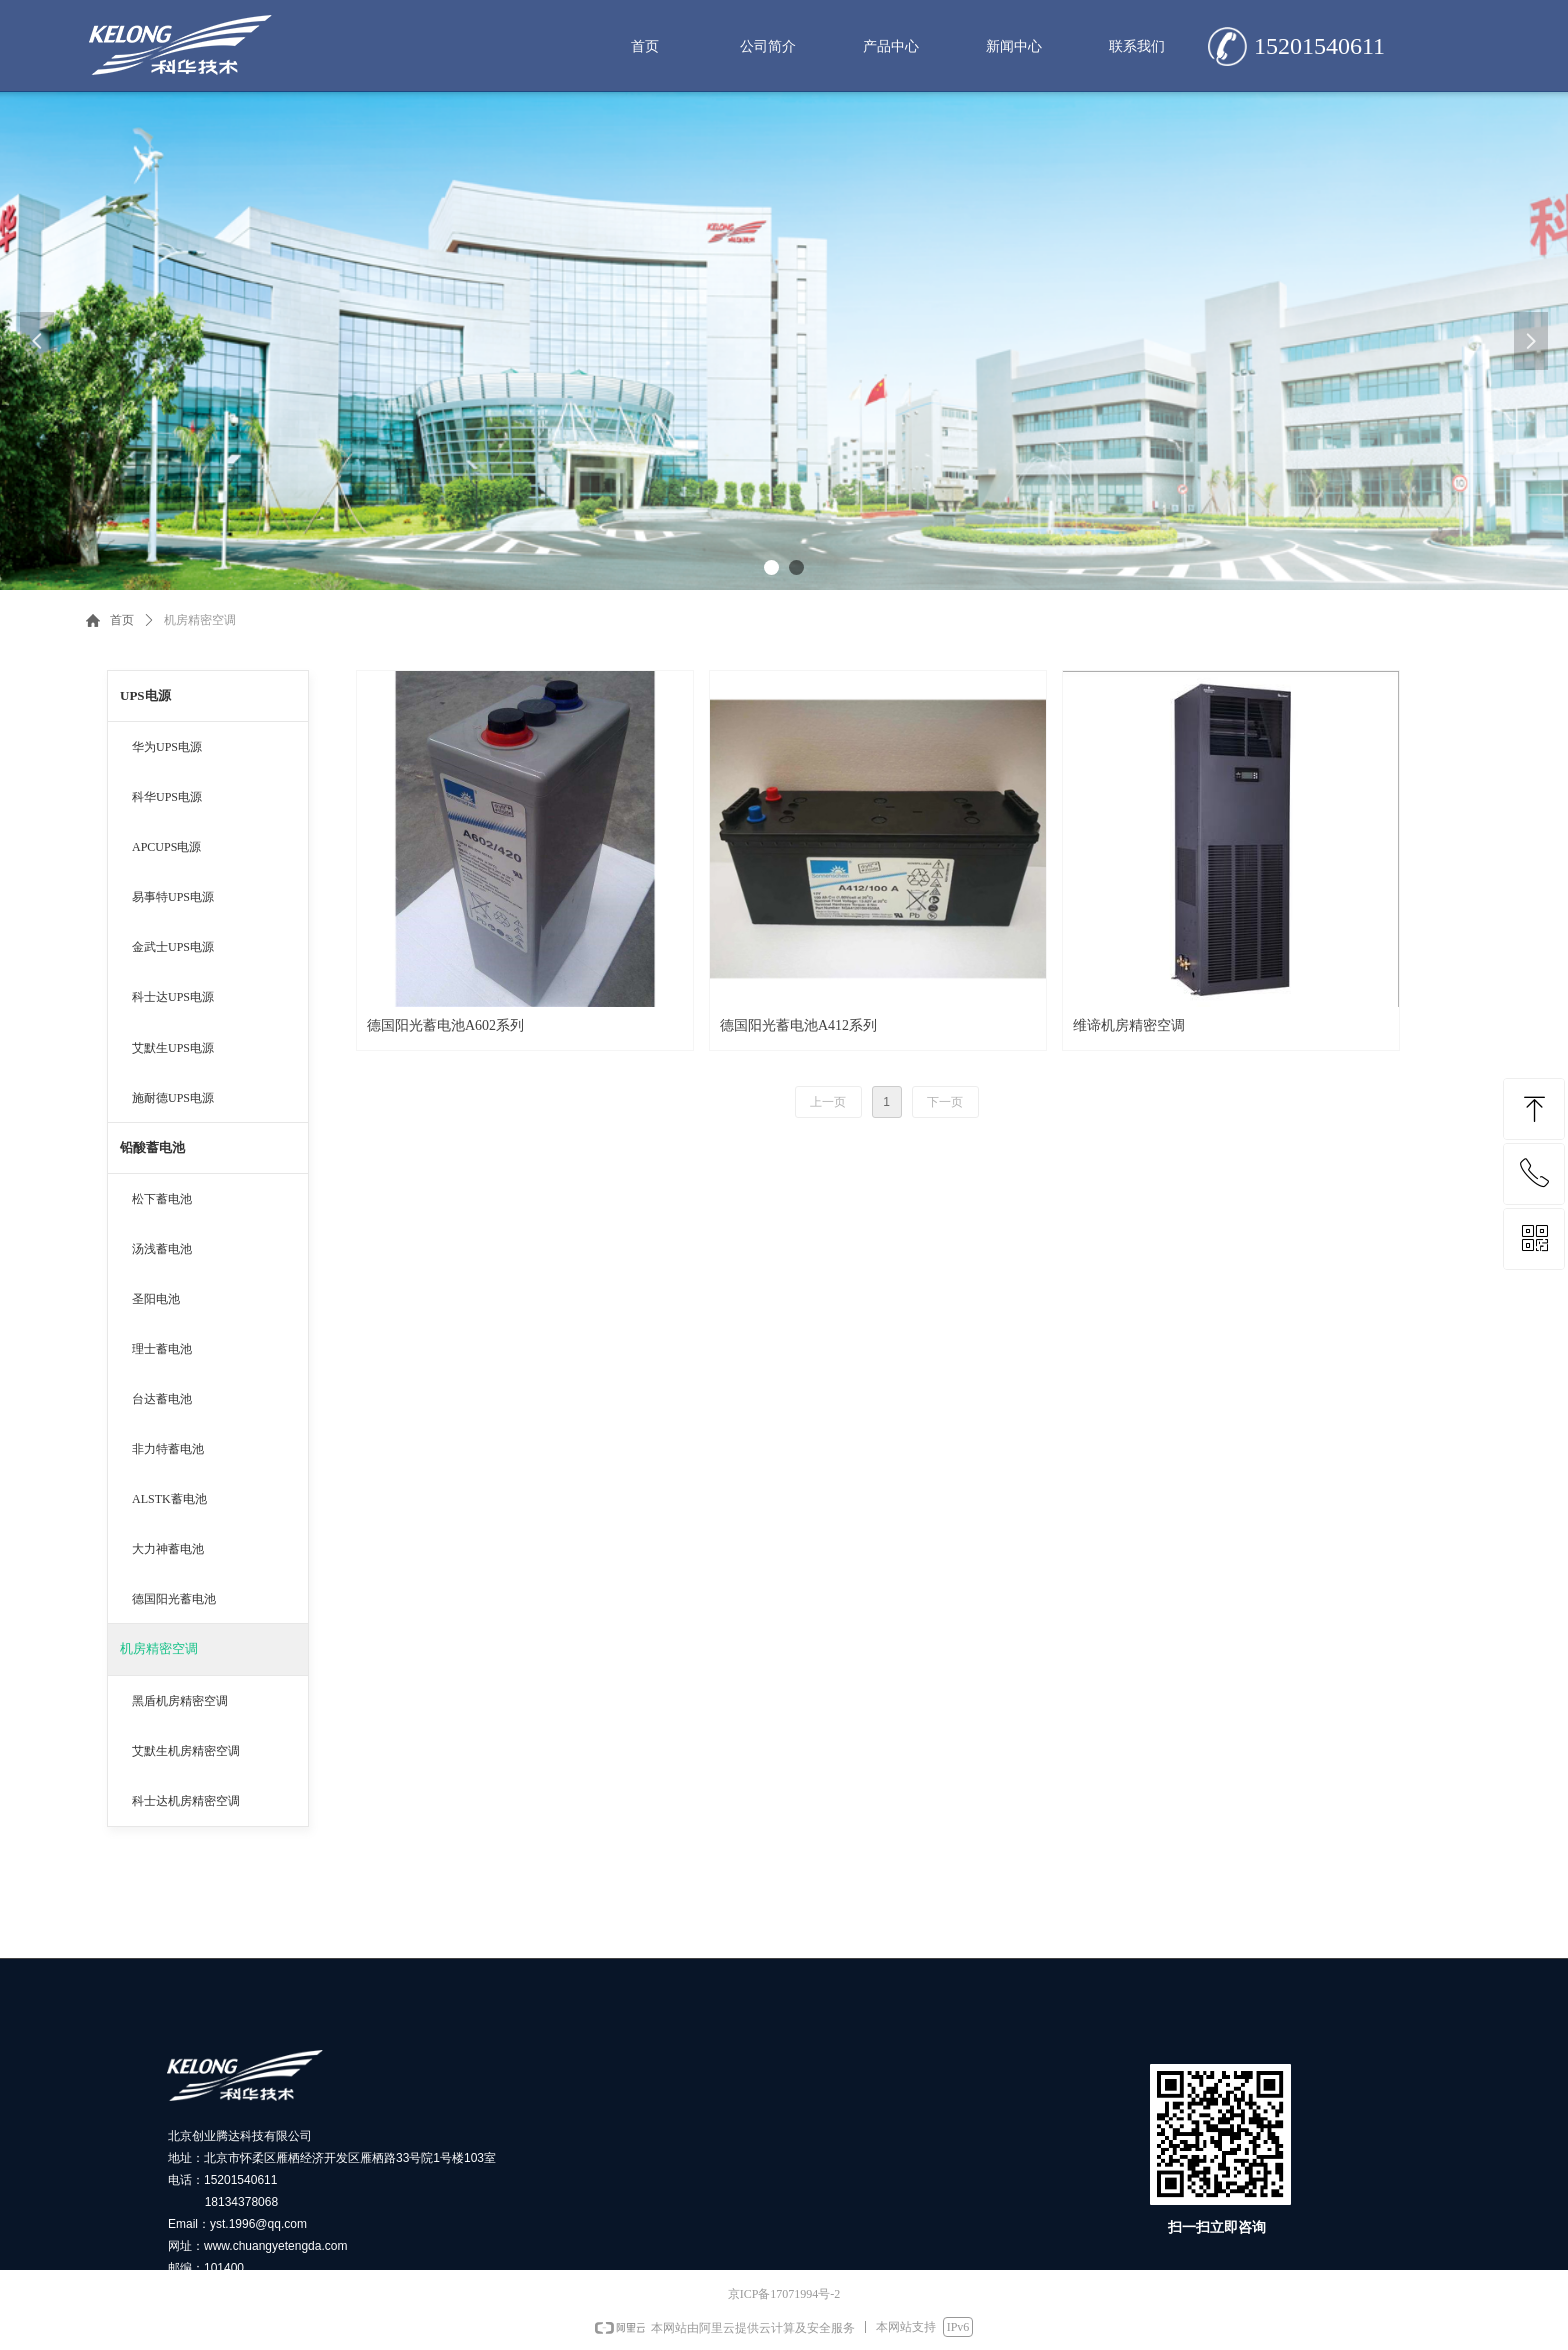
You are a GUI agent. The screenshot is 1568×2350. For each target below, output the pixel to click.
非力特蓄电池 (168, 1449)
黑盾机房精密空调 (180, 1701)
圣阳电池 (156, 1299)
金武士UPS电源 (173, 947)
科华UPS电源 (167, 797)
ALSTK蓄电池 (169, 1499)
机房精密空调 (159, 1648)
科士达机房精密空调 (186, 1801)
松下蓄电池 (162, 1199)
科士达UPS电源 (173, 997)
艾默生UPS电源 (173, 1048)
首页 (122, 620)
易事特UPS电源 (173, 897)
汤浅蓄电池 (162, 1249)
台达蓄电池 (162, 1399)
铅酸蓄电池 (152, 1147)
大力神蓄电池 (168, 1549)
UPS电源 (145, 695)
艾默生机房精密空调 (186, 1751)
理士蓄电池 (162, 1349)
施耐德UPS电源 (173, 1098)
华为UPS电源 (167, 747)
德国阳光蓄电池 (174, 1599)
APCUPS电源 (166, 847)
